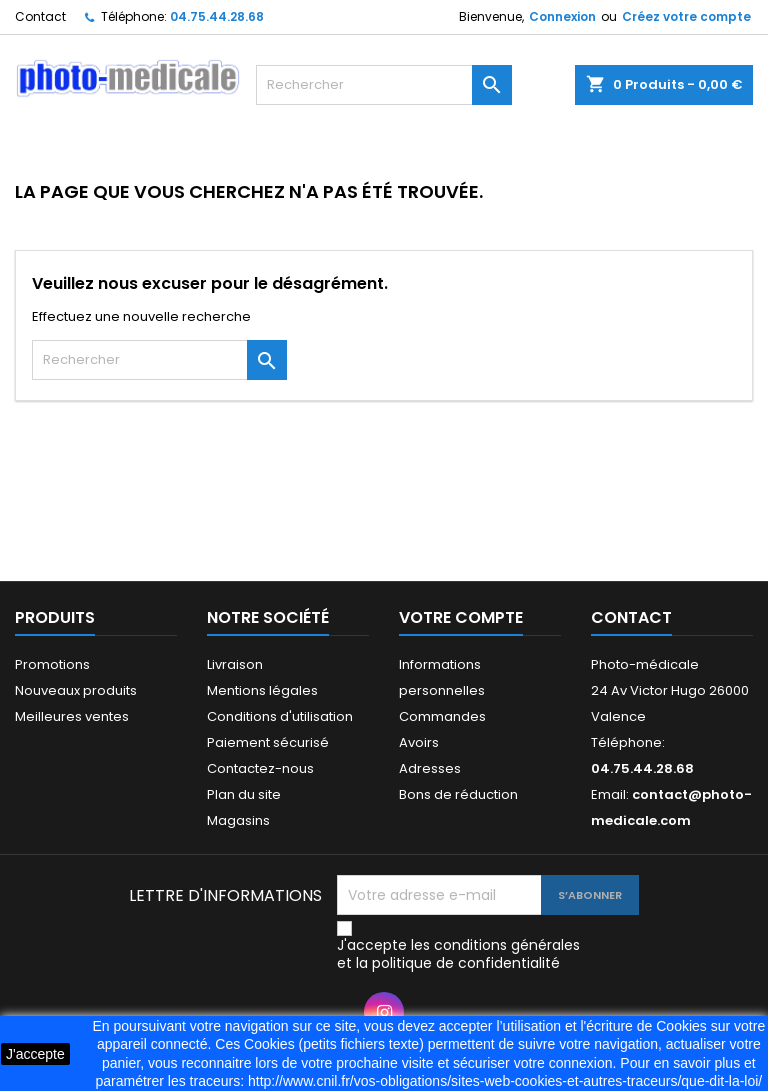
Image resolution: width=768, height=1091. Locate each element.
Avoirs (419, 742)
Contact (40, 16)
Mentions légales (262, 690)
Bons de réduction (458, 794)
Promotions (52, 664)
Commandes (442, 716)
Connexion (562, 16)
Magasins (238, 820)
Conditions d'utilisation (280, 716)
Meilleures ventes (72, 716)
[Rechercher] (384, 85)
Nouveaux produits (76, 690)
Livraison (235, 664)
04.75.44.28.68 (217, 16)
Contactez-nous (260, 768)
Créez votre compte (686, 16)
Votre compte (461, 617)
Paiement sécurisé (268, 742)
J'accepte (35, 1054)
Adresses (430, 768)
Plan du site (244, 794)
